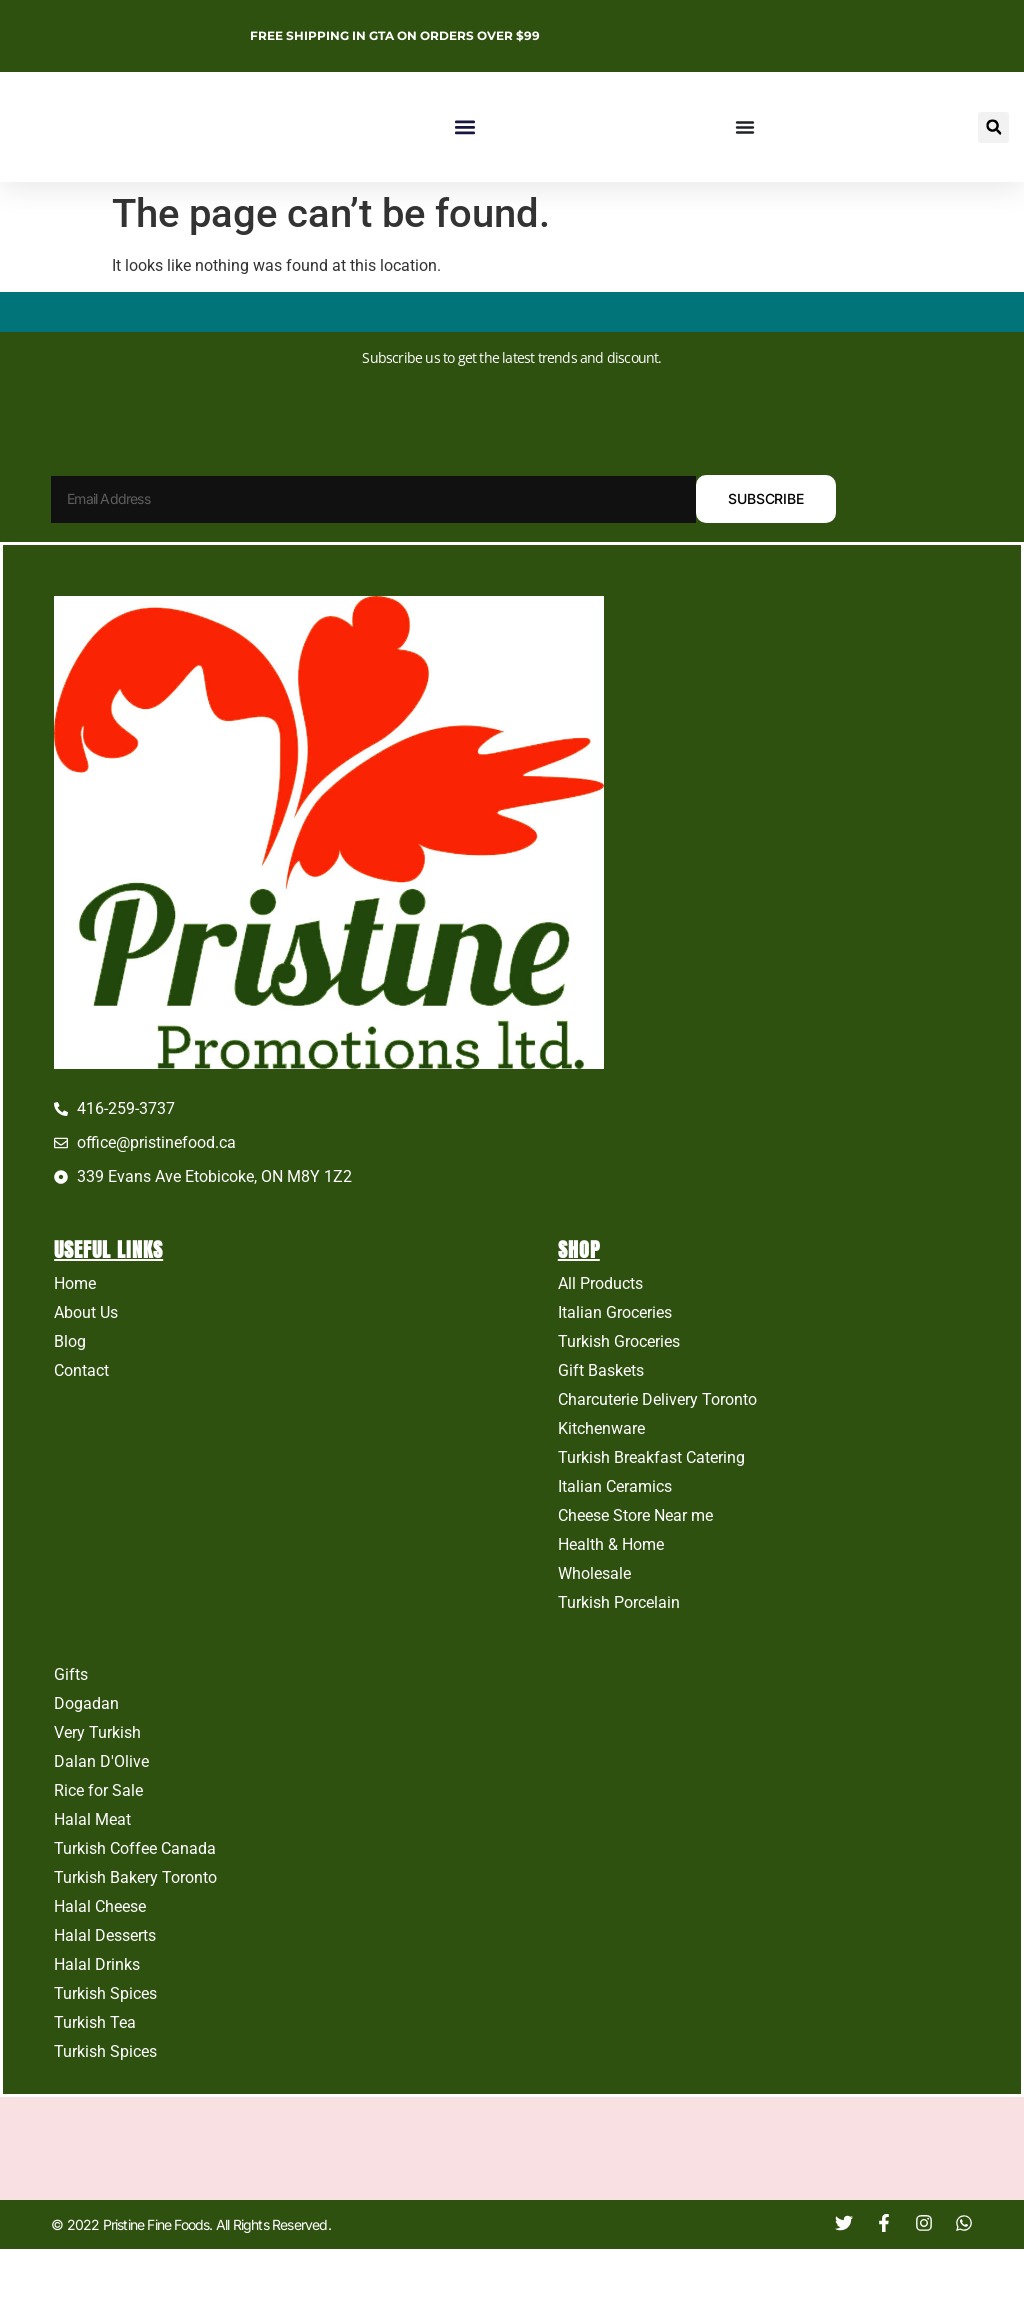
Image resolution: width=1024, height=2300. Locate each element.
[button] (464, 127)
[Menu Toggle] (745, 127)
